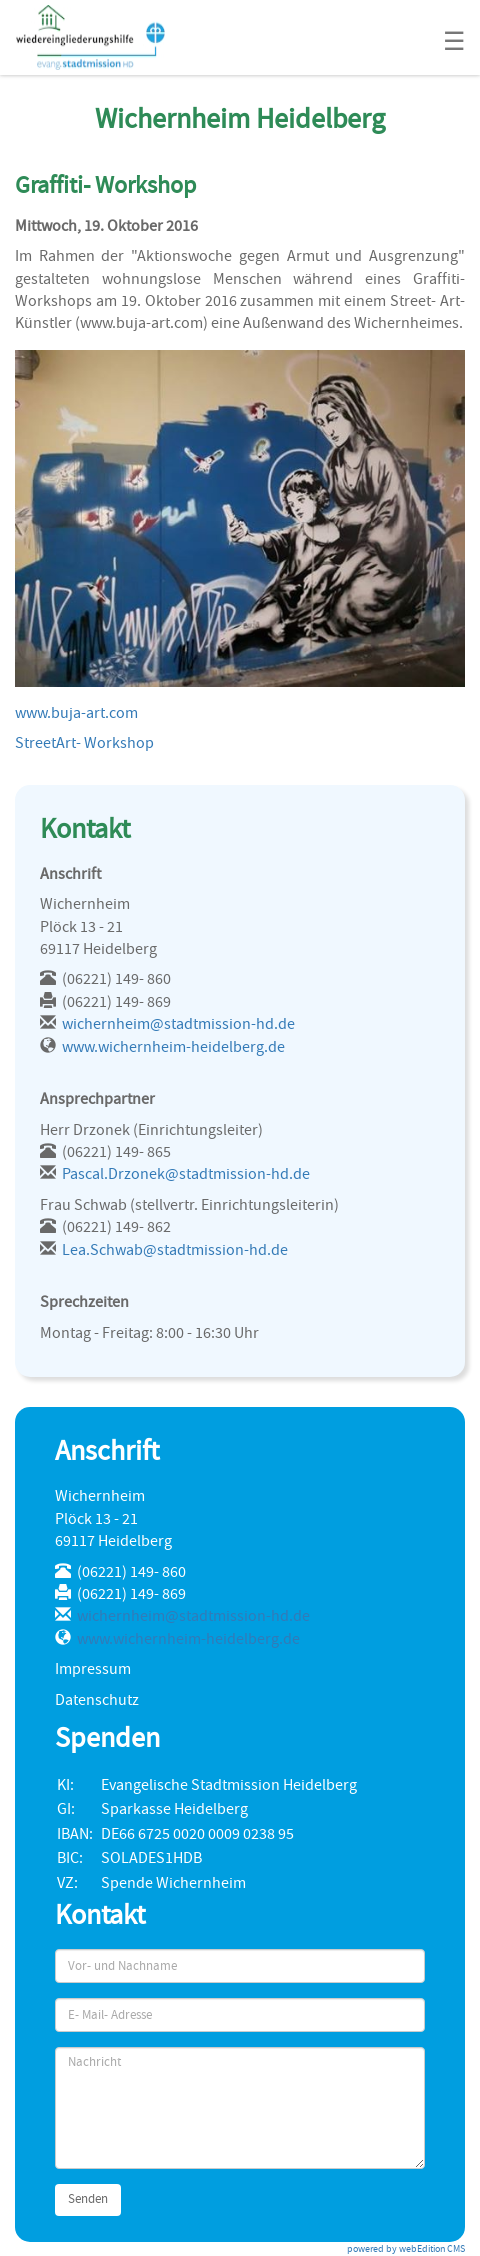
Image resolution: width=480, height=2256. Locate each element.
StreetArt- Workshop (84, 743)
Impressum (93, 1669)
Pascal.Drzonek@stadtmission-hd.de (186, 1174)
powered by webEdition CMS (406, 2248)
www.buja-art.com (76, 713)
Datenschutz (97, 1700)
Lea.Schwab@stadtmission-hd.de (175, 1250)
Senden (88, 2199)
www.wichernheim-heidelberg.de (173, 1047)
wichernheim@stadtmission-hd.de (178, 1024)
